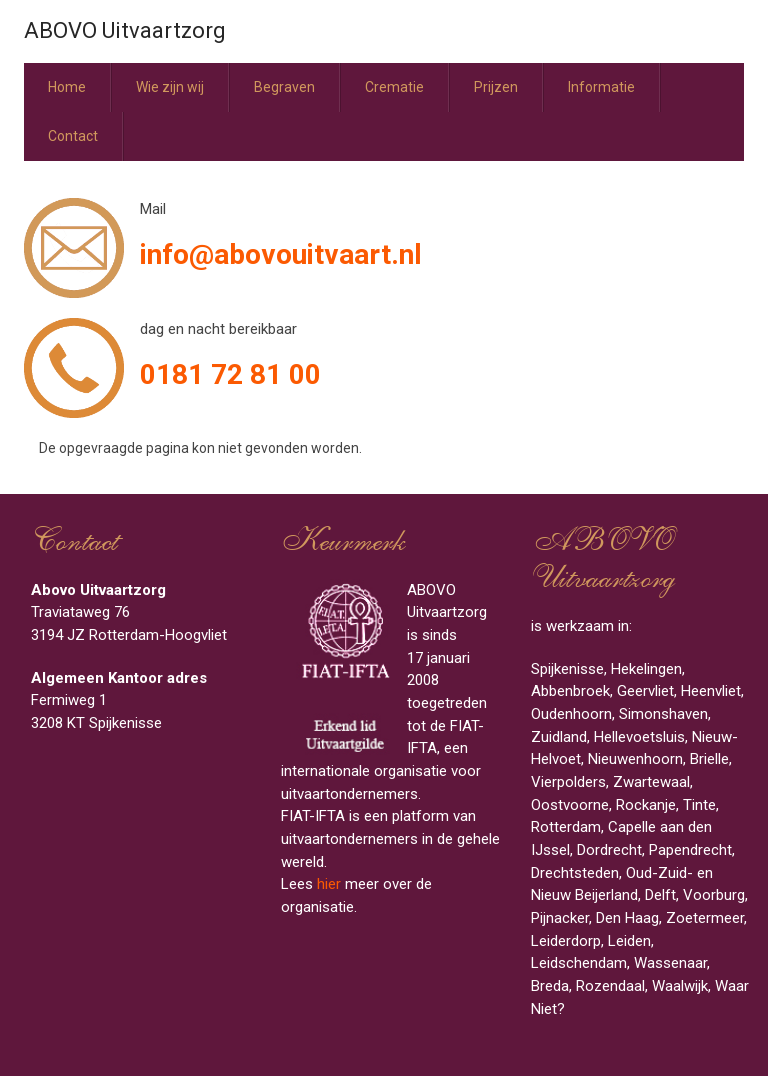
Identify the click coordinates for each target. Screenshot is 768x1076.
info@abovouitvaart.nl (281, 254)
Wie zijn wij (170, 87)
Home (67, 87)
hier (329, 884)
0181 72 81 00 (230, 374)
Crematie (394, 87)
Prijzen (496, 87)
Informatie (601, 87)
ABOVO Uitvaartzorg (125, 30)
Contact (73, 136)
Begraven (284, 87)
